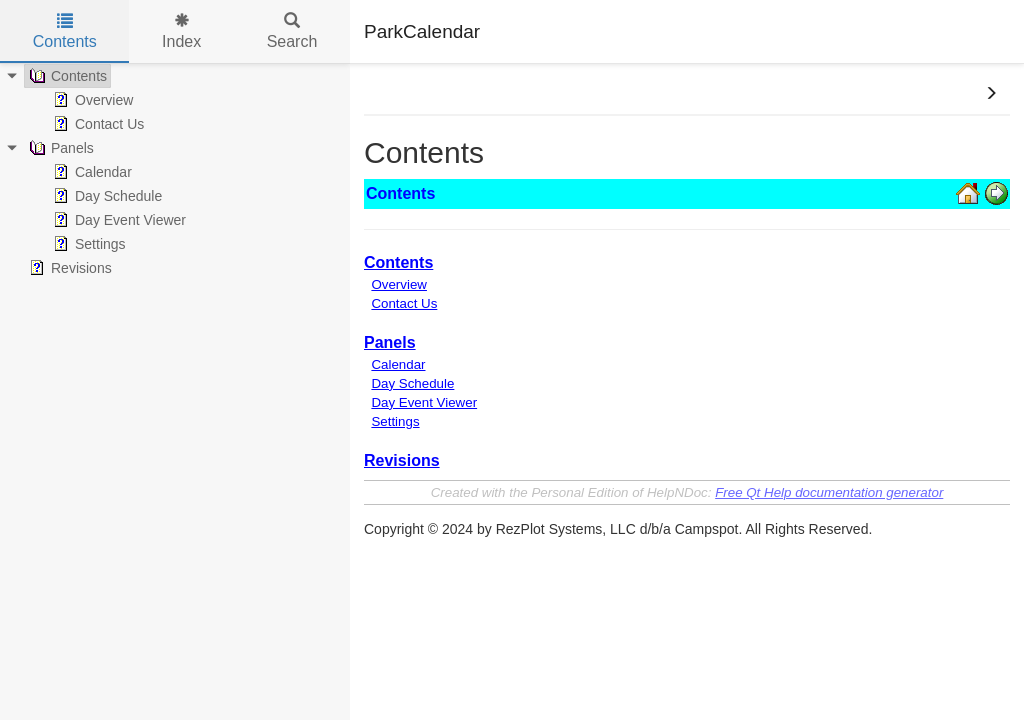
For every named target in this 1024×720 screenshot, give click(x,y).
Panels (390, 342)
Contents (398, 262)
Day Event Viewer (424, 402)
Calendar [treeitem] (90, 172)
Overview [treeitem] (91, 100)
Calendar (398, 364)
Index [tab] (181, 31)
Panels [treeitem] (59, 148)
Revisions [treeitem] (68, 268)
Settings (395, 421)
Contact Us (404, 303)
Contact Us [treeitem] (96, 124)
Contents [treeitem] (66, 76)
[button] (991, 94)
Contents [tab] (65, 31)
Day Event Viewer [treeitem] (117, 220)
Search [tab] (292, 31)
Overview (399, 284)
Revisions (402, 460)
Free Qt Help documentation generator (829, 492)
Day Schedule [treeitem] (105, 196)
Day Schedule (412, 383)
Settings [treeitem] (87, 244)
